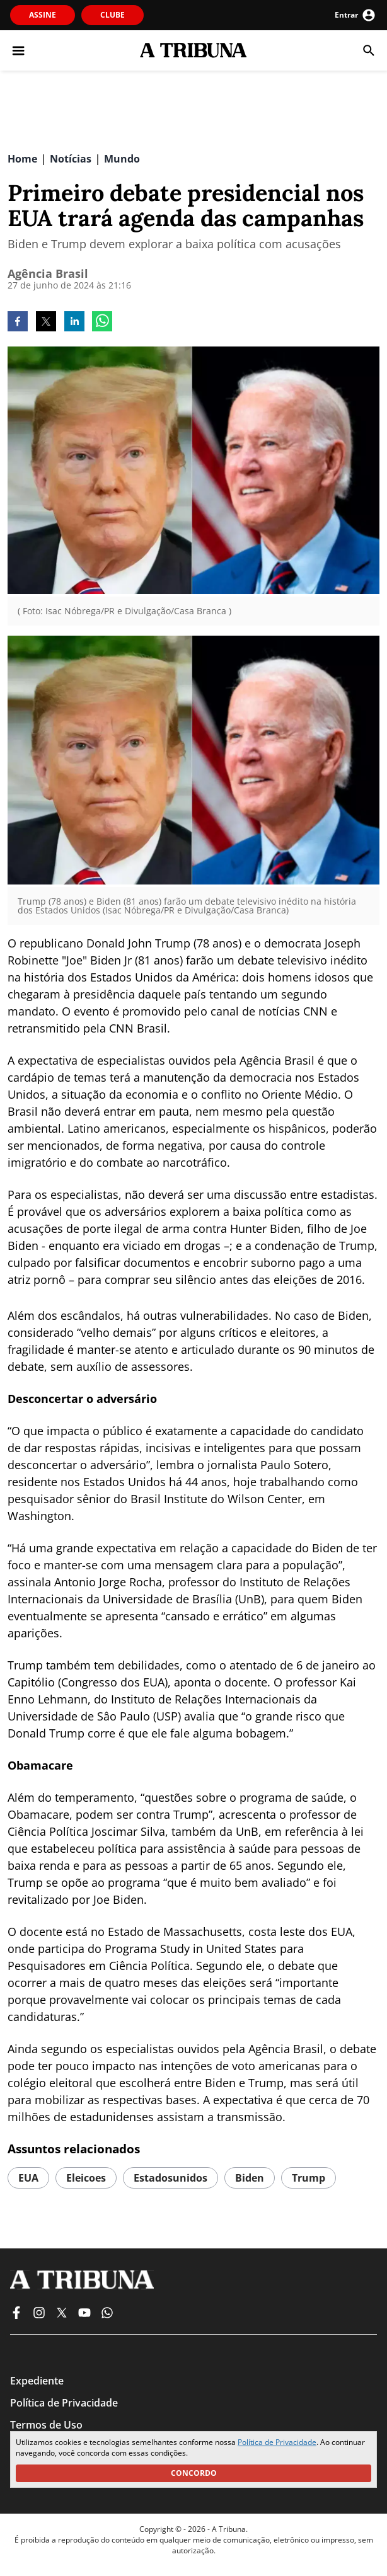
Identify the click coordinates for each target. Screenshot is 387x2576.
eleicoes (86, 2178)
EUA (28, 2178)
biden (249, 2178)
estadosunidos (170, 2178)
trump (308, 2178)
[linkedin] (74, 322)
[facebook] (18, 322)
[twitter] (46, 322)
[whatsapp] (102, 322)
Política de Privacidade (277, 2442)
